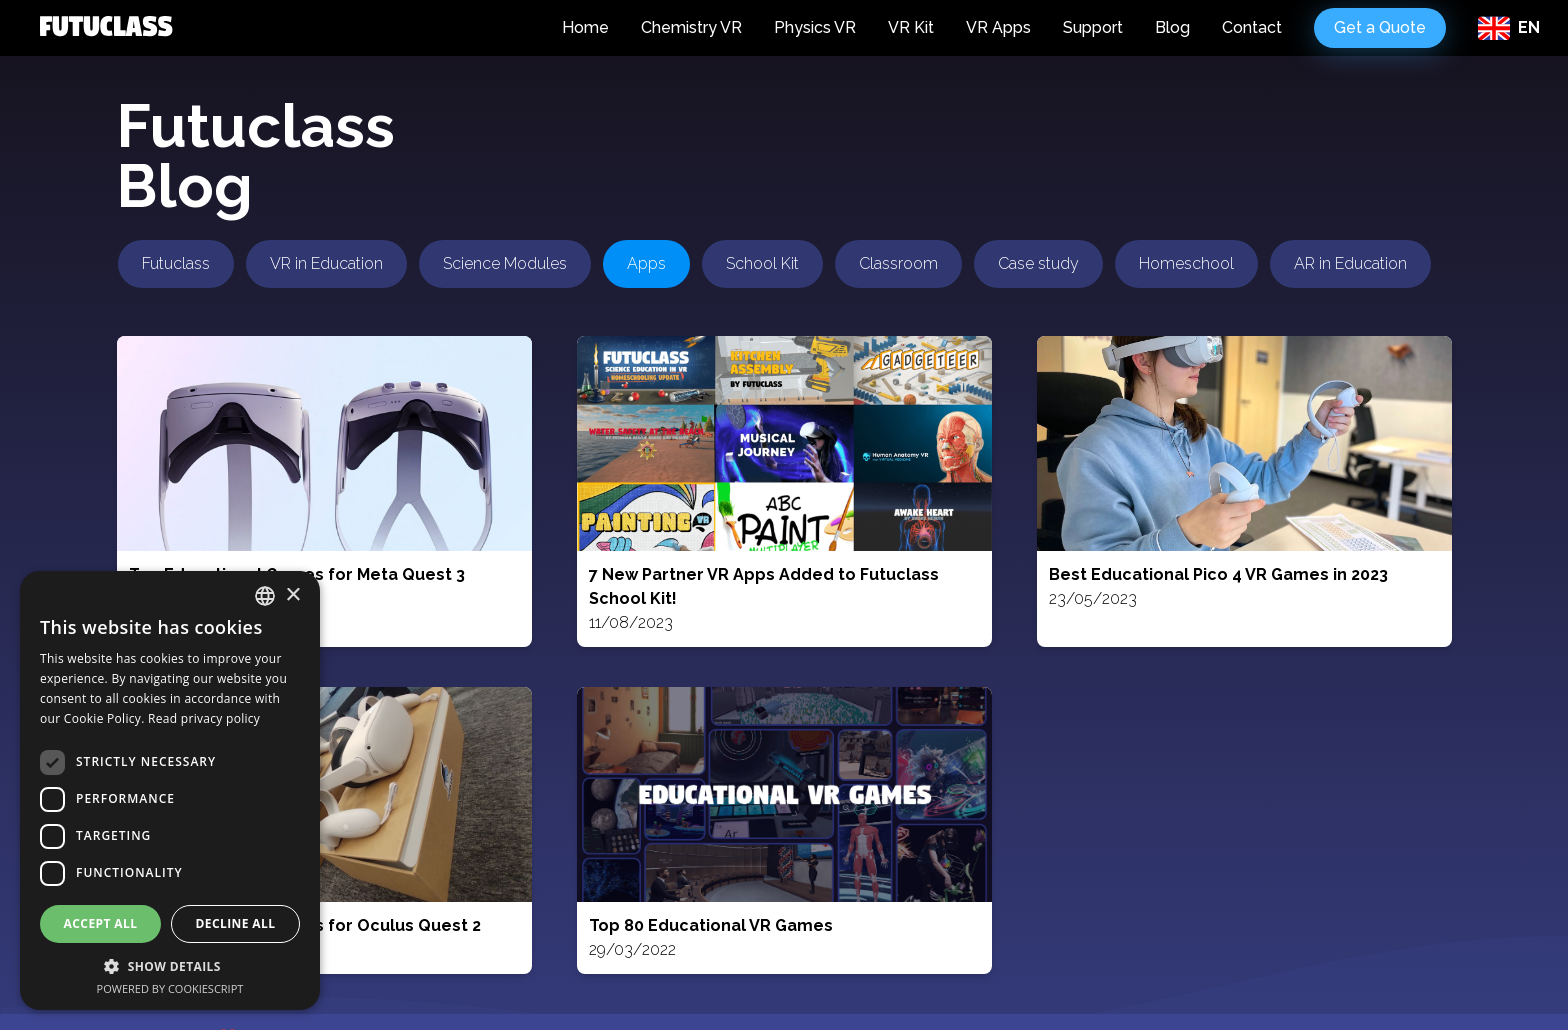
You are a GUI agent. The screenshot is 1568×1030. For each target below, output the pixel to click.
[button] (170, 966)
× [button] (292, 595)
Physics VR (815, 27)
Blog (1172, 27)
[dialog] (170, 790)
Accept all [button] (101, 923)
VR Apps (998, 27)
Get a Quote (1380, 27)
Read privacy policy (204, 718)
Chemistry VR (691, 27)
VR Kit (911, 27)
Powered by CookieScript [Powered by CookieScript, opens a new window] (170, 988)
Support (1093, 27)
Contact (1252, 27)
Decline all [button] (236, 923)
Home (585, 27)
